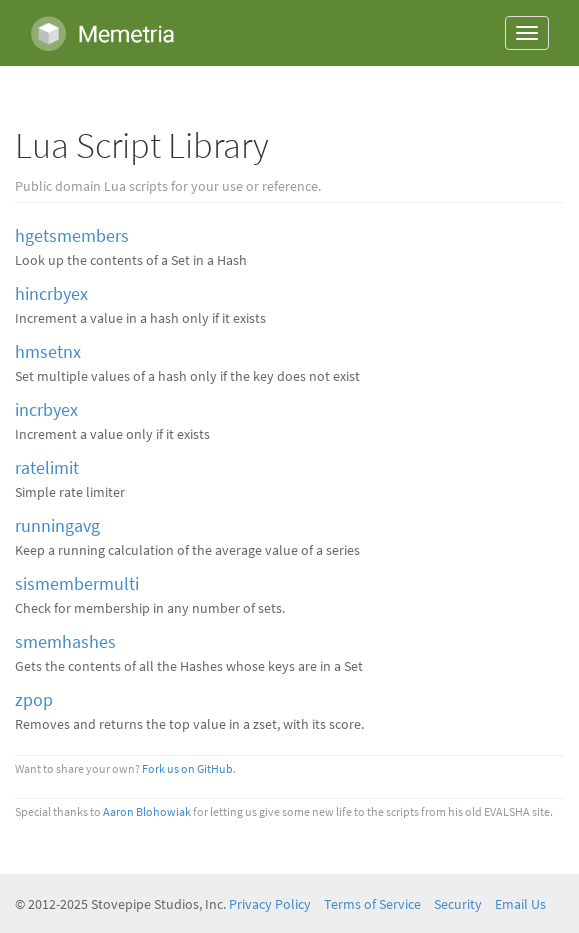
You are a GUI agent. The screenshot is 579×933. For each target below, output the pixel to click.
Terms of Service (372, 904)
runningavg (57, 526)
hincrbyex (51, 294)
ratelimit (47, 468)
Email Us (520, 904)
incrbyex (46, 410)
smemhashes (65, 642)
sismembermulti (77, 584)
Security (458, 904)
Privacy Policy (270, 904)
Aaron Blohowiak (147, 812)
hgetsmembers (72, 236)
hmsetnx (48, 352)
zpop (34, 700)
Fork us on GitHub (187, 769)
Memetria (102, 33)
